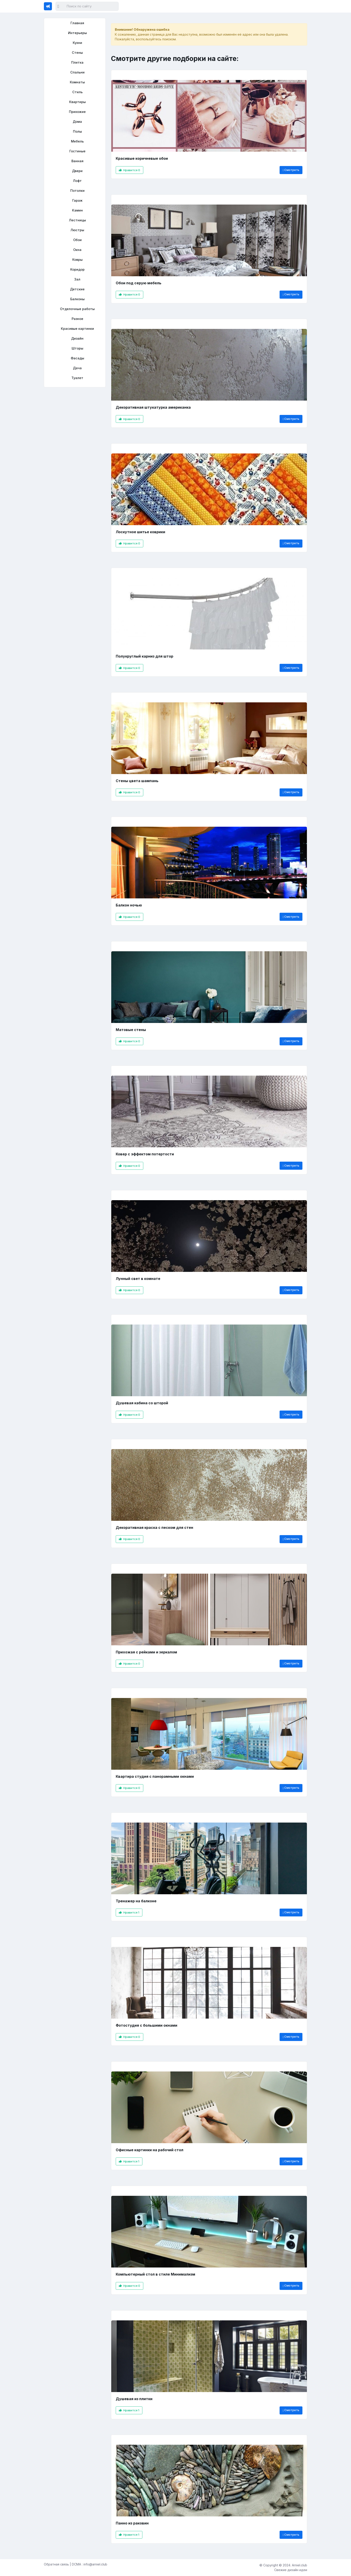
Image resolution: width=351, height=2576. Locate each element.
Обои (77, 240)
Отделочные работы (77, 309)
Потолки (77, 190)
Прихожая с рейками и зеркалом (146, 1652)
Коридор (77, 269)
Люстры (77, 230)
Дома (77, 121)
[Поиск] (87, 6)
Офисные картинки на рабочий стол (149, 2150)
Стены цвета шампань (137, 781)
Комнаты (77, 82)
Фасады (77, 358)
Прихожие (77, 112)
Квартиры (77, 102)
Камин (77, 210)
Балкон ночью (129, 905)
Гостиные (77, 151)
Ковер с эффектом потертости (145, 1154)
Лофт (77, 181)
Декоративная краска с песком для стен (154, 1527)
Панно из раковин (132, 2523)
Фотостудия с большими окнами (146, 2025)
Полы (77, 131)
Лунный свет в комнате (138, 1278)
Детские (77, 289)
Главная (77, 23)
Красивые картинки (77, 328)
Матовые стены (131, 1029)
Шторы (77, 348)
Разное (77, 319)
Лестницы (77, 220)
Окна (77, 250)
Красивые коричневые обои (142, 158)
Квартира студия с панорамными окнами (155, 1776)
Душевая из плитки (134, 2399)
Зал (77, 279)
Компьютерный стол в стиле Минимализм (155, 2274)
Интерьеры (77, 33)
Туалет (77, 378)
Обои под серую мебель (138, 283)
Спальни (77, 72)
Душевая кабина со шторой (142, 1403)
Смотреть (291, 170)
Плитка (77, 62)
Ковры (77, 259)
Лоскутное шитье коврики (140, 532)
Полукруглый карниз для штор (144, 656)
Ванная (77, 161)
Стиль (77, 92)
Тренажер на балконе (136, 1901)
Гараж (77, 200)
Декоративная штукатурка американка (153, 407)
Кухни (77, 43)
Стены (77, 52)
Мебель (77, 141)
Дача (77, 368)
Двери (77, 171)
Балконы (77, 299)
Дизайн (77, 338)
